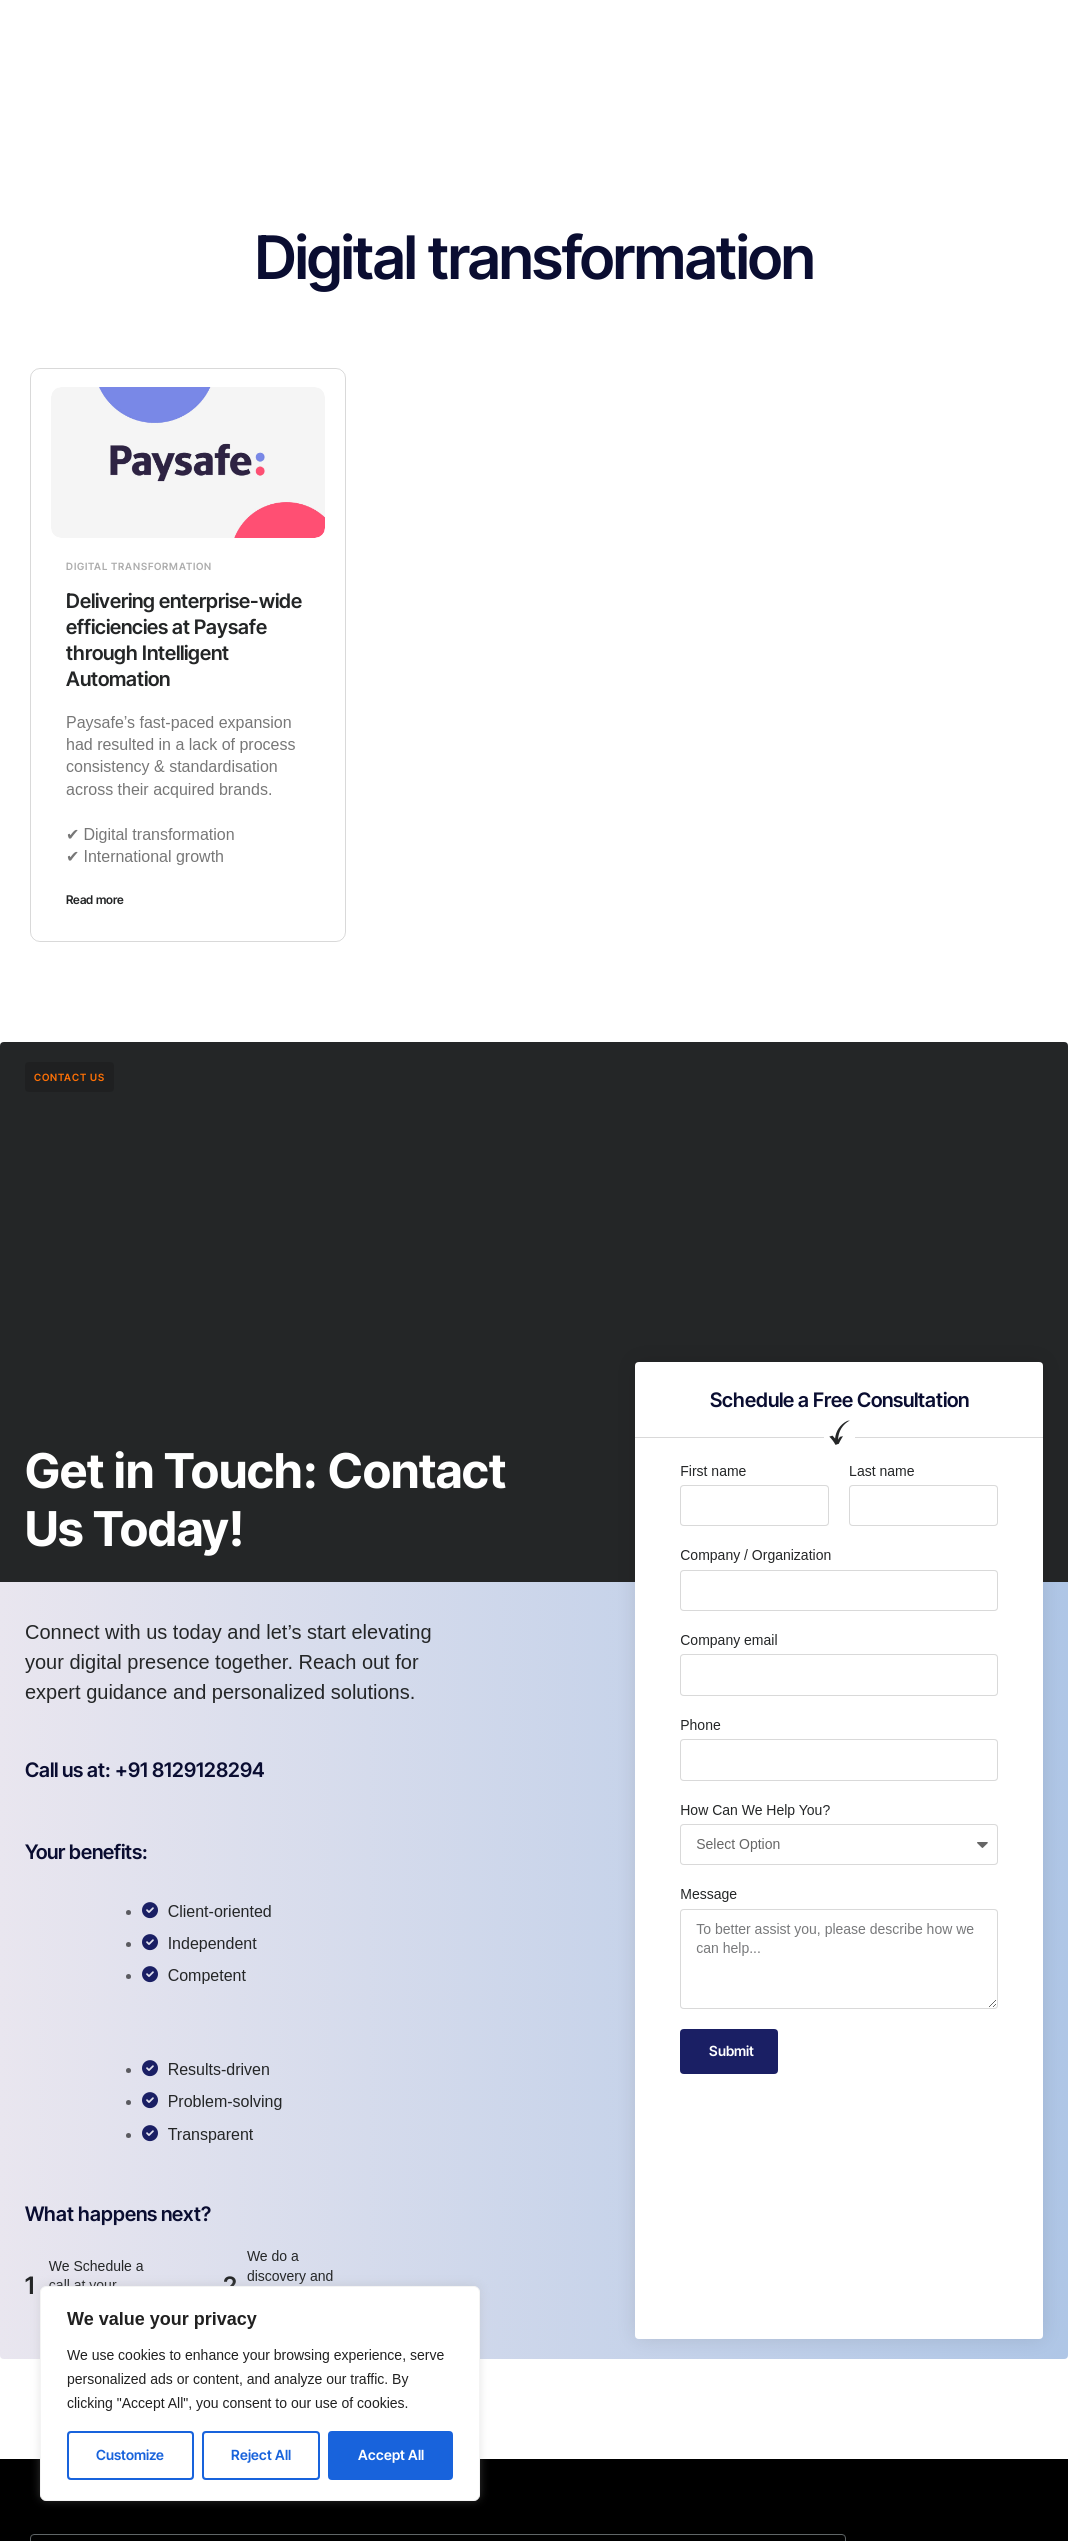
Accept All (391, 2454)
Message (708, 1894)
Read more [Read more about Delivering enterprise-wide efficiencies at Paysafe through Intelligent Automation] (95, 899)
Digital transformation (139, 566)
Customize (130, 2454)
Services (463, 34)
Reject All (261, 2454)
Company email (728, 1640)
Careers (552, 34)
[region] (260, 2393)
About (379, 34)
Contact (639, 34)
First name (713, 1471)
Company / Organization (755, 1555)
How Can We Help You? (755, 1810)
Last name (881, 1471)
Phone (700, 1725)
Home (305, 34)
